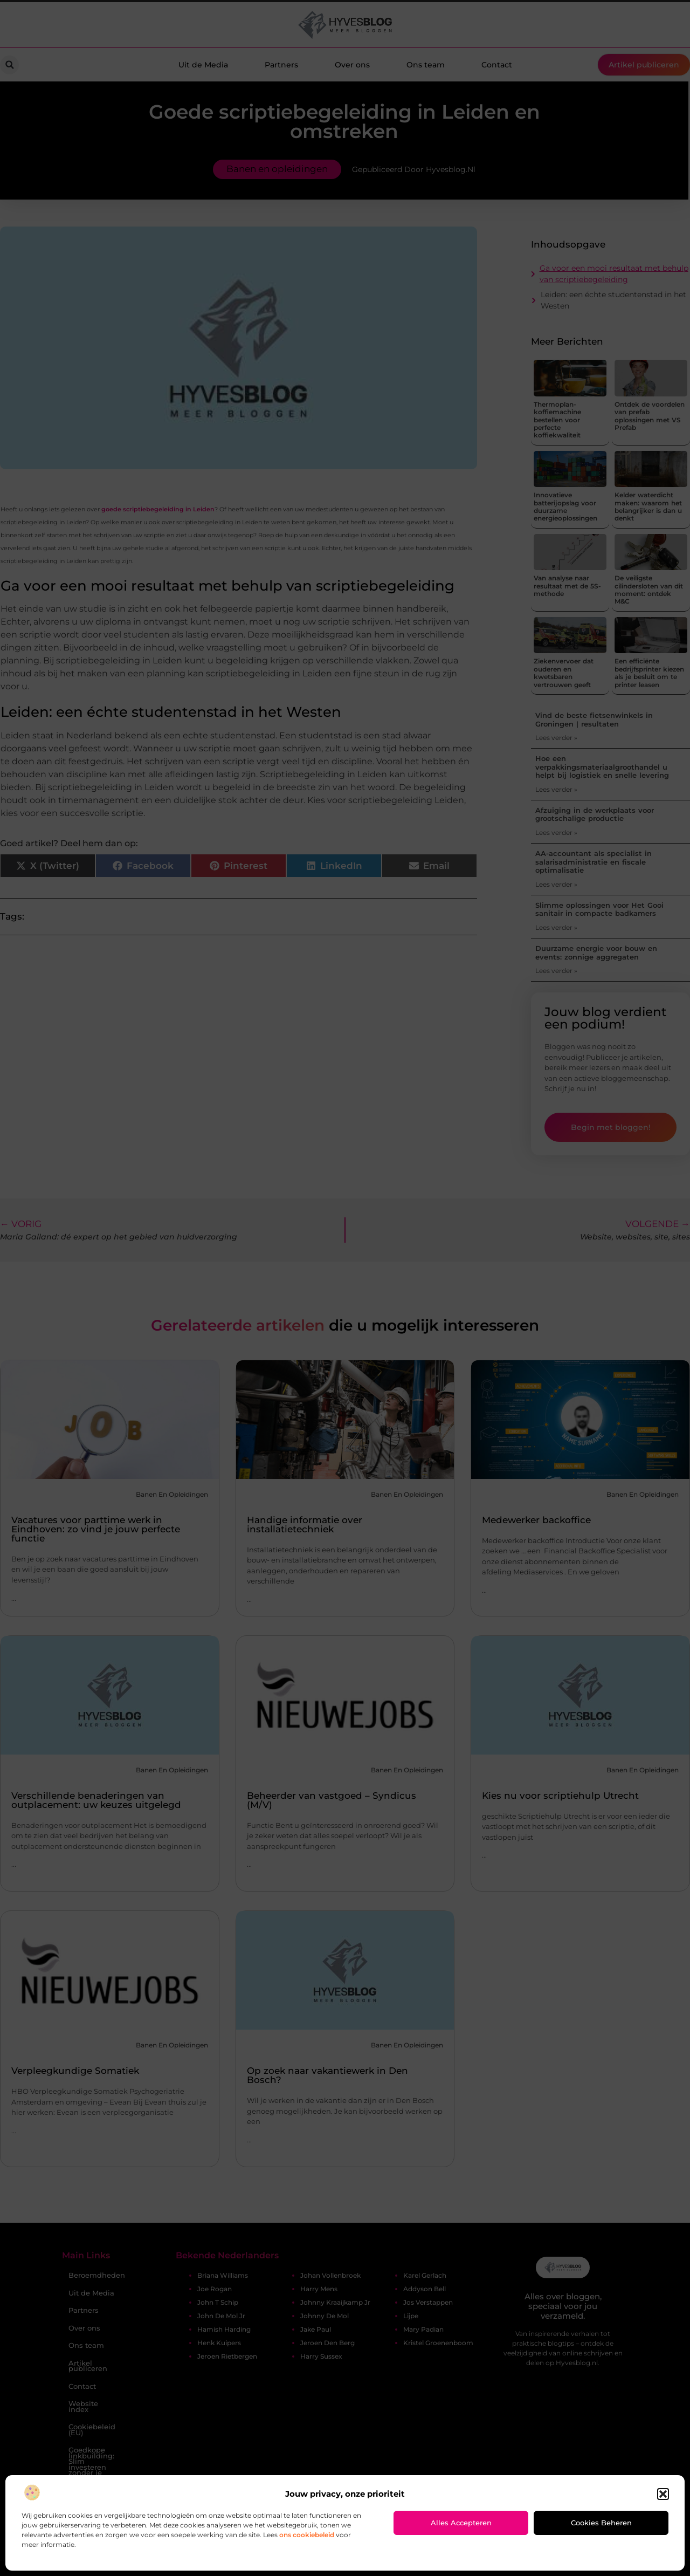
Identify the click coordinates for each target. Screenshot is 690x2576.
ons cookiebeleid (306, 2535)
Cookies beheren (601, 2522)
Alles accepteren (461, 2522)
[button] (663, 2494)
